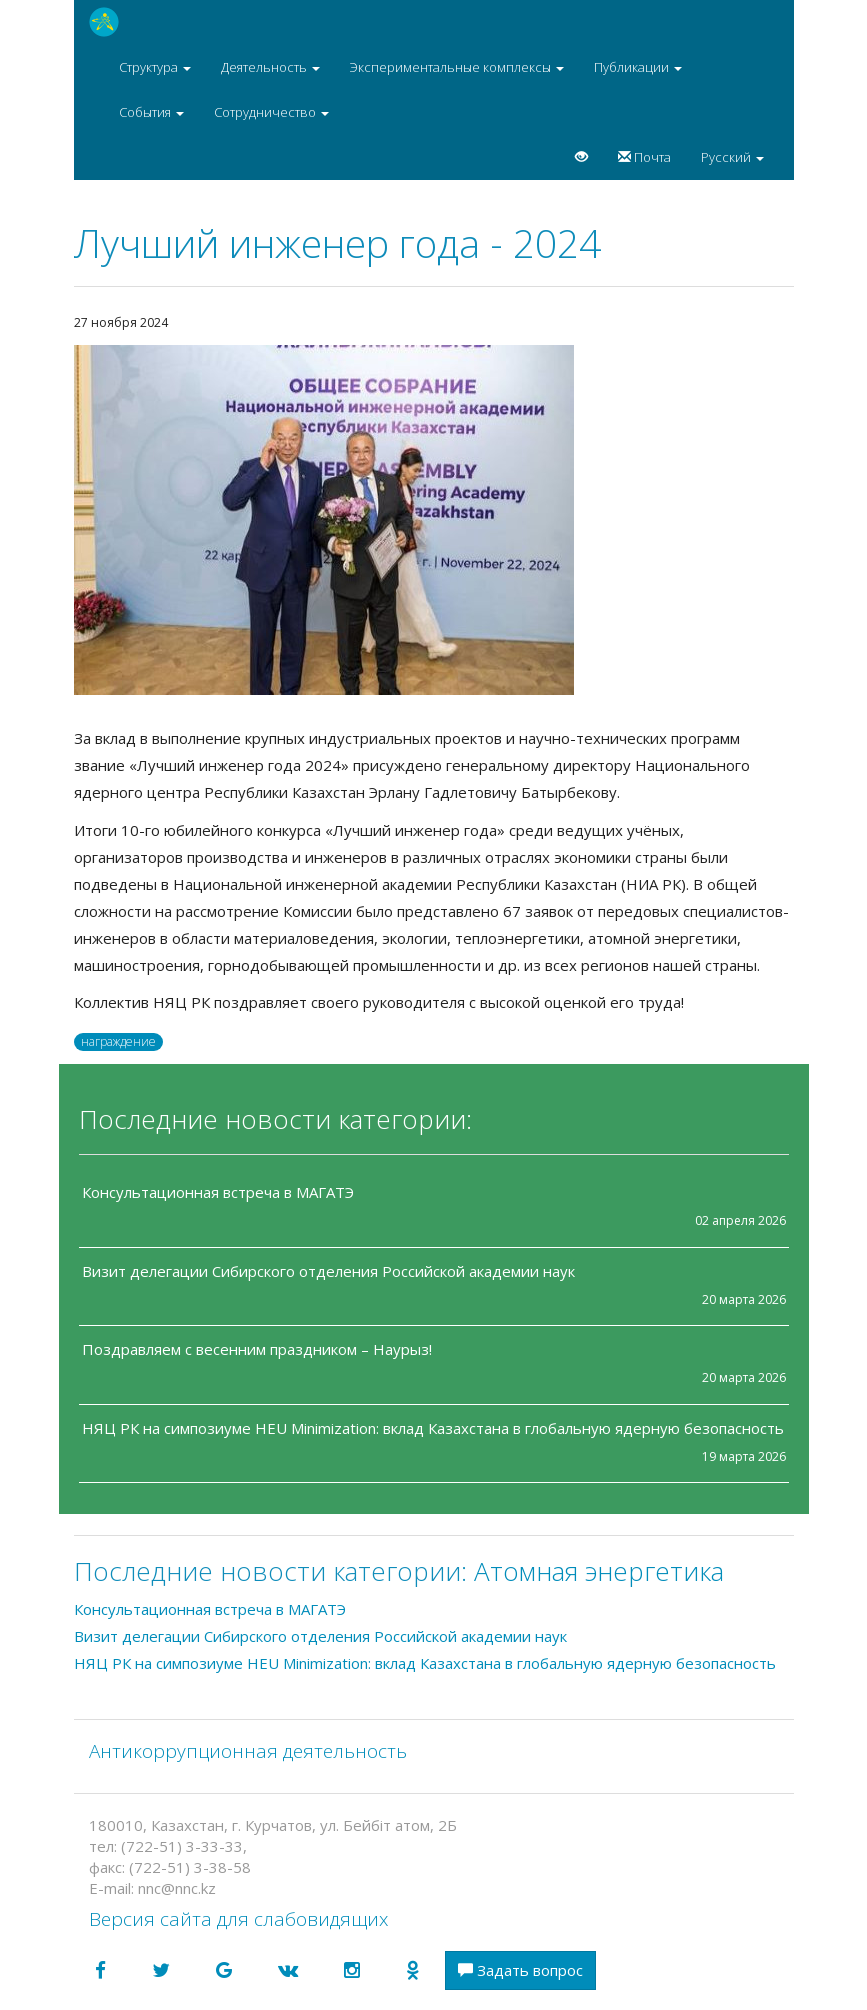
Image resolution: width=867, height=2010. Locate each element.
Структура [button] (155, 67)
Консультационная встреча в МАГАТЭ (218, 1192)
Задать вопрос (520, 1970)
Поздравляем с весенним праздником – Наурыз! (257, 1349)
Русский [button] (732, 157)
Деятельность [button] (270, 67)
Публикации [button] (638, 67)
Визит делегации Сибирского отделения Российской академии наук (328, 1271)
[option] (434, 520)
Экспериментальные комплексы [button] (457, 67)
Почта (644, 157)
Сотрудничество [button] (271, 112)
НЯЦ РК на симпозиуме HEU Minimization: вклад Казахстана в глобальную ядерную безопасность (433, 1428)
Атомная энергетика (599, 1571)
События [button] (151, 112)
